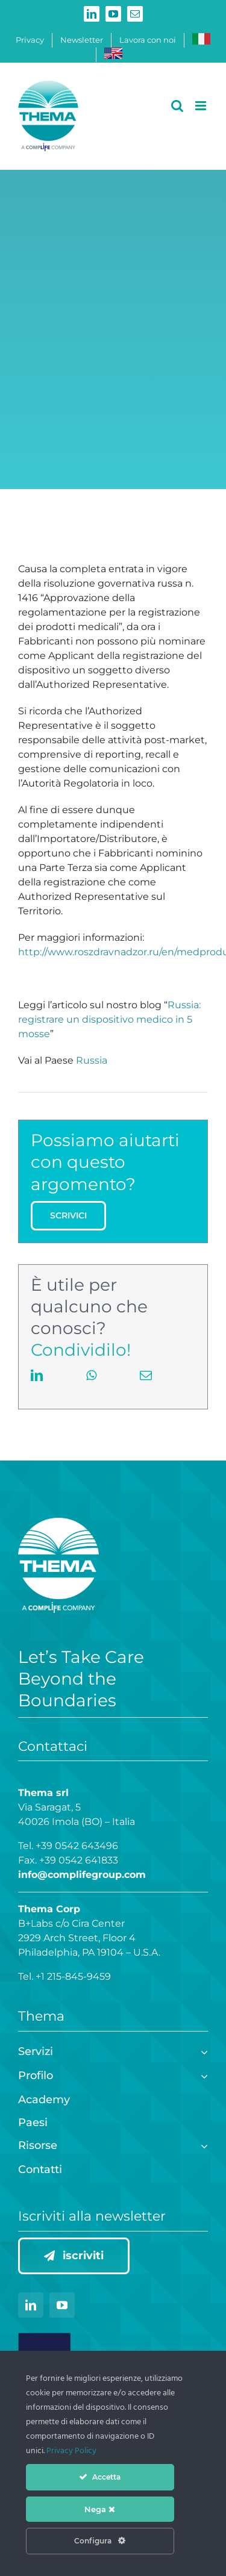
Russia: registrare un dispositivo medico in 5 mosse (109, 1019)
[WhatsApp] (91, 1388)
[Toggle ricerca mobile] (177, 105)
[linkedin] (30, 2305)
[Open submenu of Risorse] (201, 2144)
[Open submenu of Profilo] (201, 2075)
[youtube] (62, 2305)
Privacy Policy (71, 2451)
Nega (99, 2509)
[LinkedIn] (37, 1388)
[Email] (146, 1388)
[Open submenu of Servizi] (201, 2050)
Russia (91, 1060)
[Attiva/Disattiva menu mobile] (201, 105)
